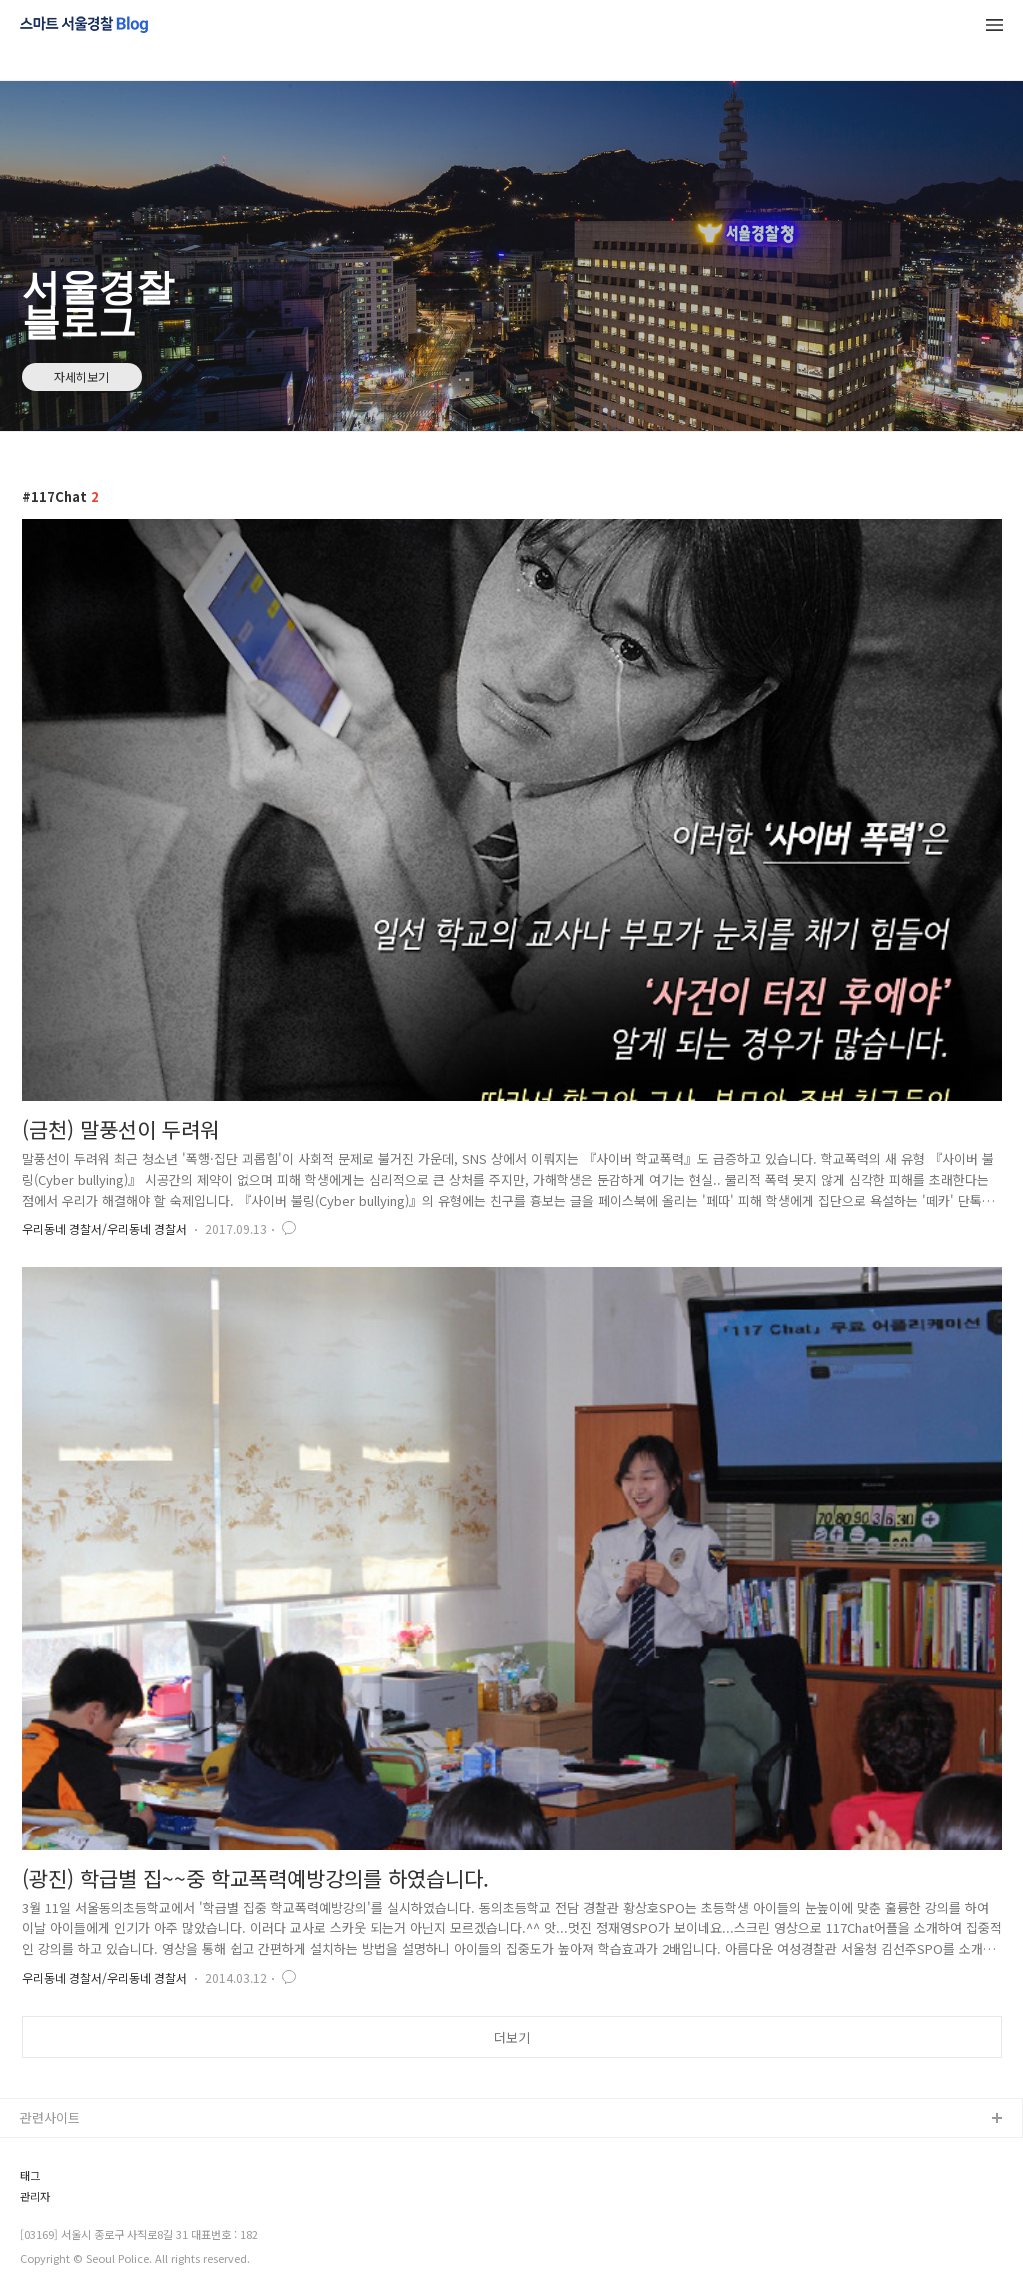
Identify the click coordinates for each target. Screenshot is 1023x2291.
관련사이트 (50, 2117)
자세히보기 (81, 376)
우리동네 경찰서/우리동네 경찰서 (104, 1228)
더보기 (512, 2037)
